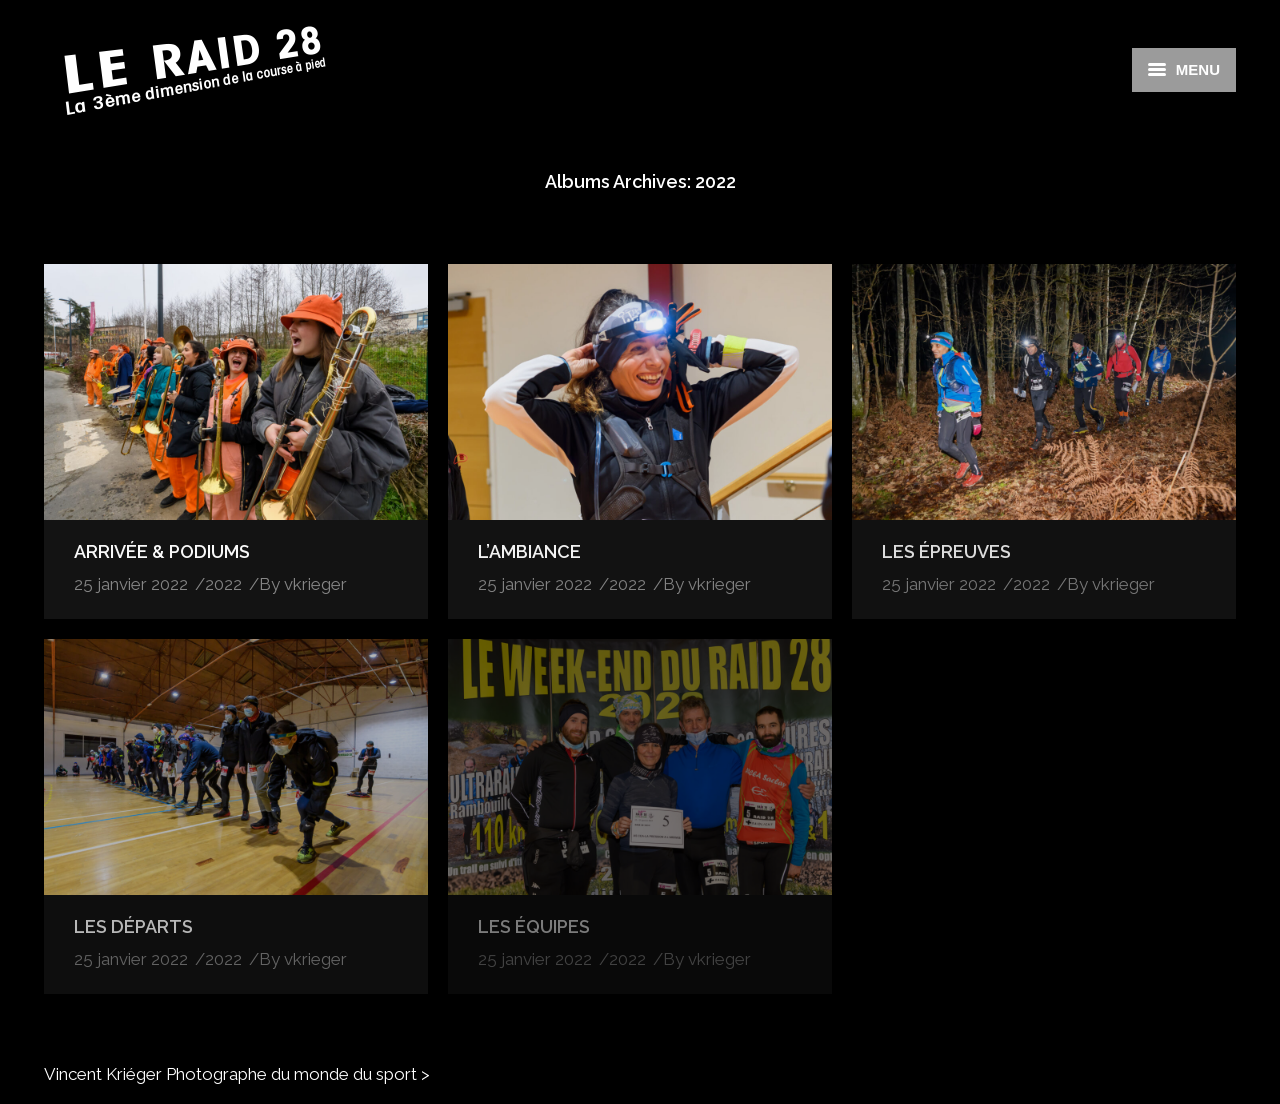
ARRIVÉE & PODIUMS (162, 551)
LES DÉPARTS (133, 926)
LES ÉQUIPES (534, 926)
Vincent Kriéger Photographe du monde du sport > (237, 1074)
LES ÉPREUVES (946, 551)
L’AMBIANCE (529, 551)
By (303, 584)
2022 (223, 584)
